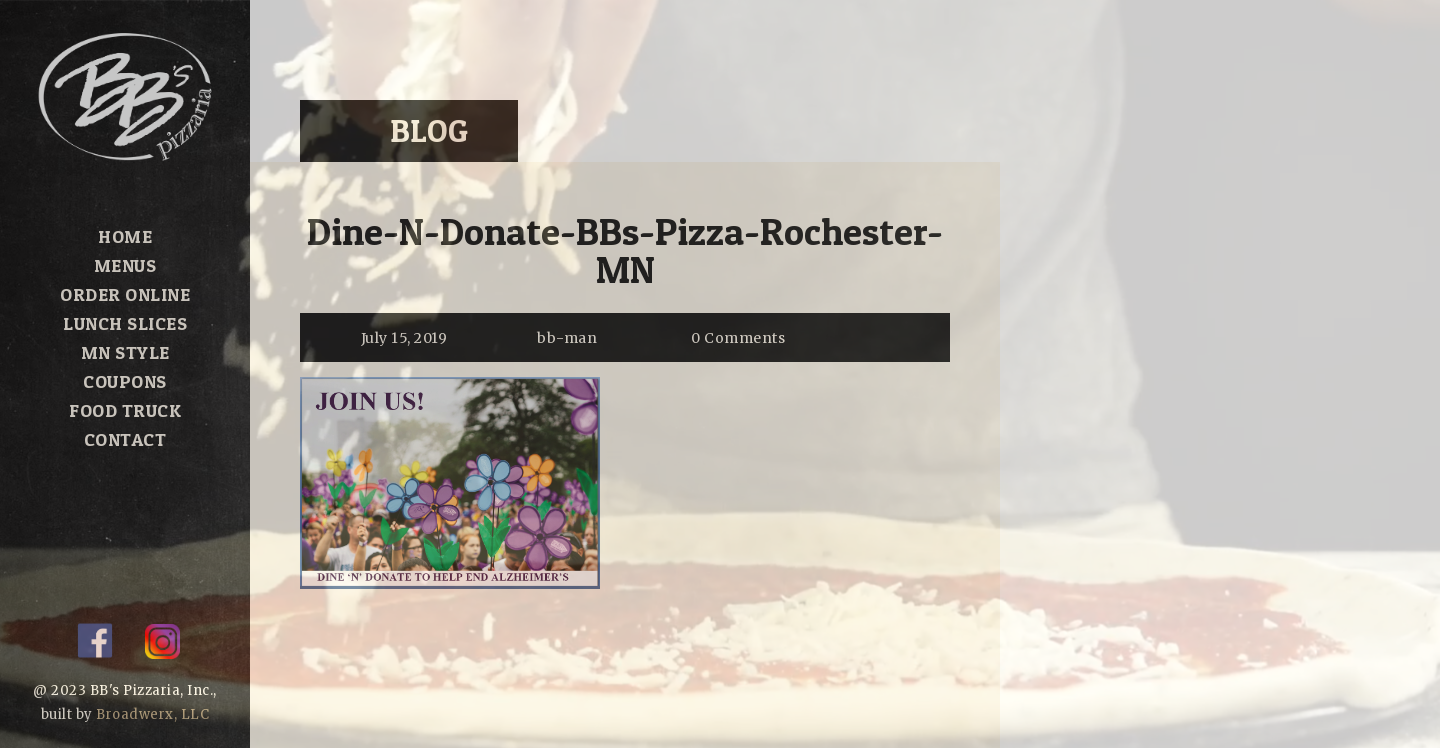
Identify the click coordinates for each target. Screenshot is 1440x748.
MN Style (125, 352)
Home (125, 236)
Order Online (125, 294)
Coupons (125, 381)
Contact (125, 439)
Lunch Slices (125, 323)
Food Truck (125, 410)
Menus (125, 265)
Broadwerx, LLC (152, 714)
